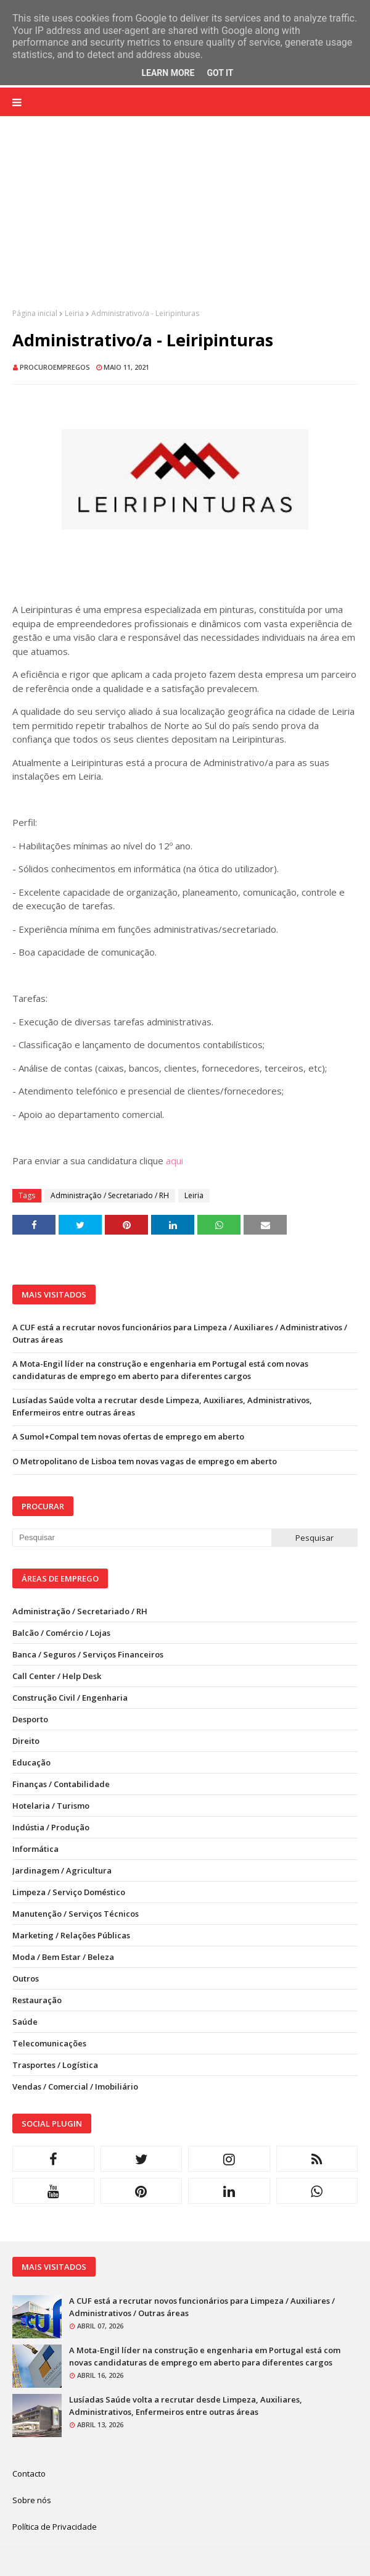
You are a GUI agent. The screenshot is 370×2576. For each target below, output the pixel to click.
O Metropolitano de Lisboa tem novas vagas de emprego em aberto (144, 1461)
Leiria (74, 313)
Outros (25, 1978)
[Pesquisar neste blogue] (141, 1537)
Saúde (25, 2021)
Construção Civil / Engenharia (70, 1697)
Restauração (37, 2000)
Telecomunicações (49, 2043)
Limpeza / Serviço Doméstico (68, 1892)
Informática (35, 1848)
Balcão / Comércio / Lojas (61, 1632)
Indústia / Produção (50, 1827)
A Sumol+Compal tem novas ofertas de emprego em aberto (128, 1436)
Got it (220, 73)
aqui (174, 1160)
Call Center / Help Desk (56, 1676)
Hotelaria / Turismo (50, 1805)
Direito (25, 1740)
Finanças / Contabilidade (61, 1784)
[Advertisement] (185, 221)
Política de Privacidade (54, 2526)
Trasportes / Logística (55, 2064)
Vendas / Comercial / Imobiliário (75, 2086)
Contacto (29, 2473)
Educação (31, 1762)
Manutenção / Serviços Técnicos (75, 1913)
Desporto (30, 1719)
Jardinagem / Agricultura (62, 1870)
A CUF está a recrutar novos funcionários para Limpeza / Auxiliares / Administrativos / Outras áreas (179, 1333)
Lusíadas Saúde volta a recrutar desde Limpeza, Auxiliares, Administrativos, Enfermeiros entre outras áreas (162, 1406)
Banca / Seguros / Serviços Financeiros (87, 1654)
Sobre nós (31, 2500)
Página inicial (34, 313)
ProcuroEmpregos (55, 367)
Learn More (167, 73)
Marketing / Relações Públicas (71, 1935)
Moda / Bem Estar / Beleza (63, 1956)
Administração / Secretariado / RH (110, 1195)
